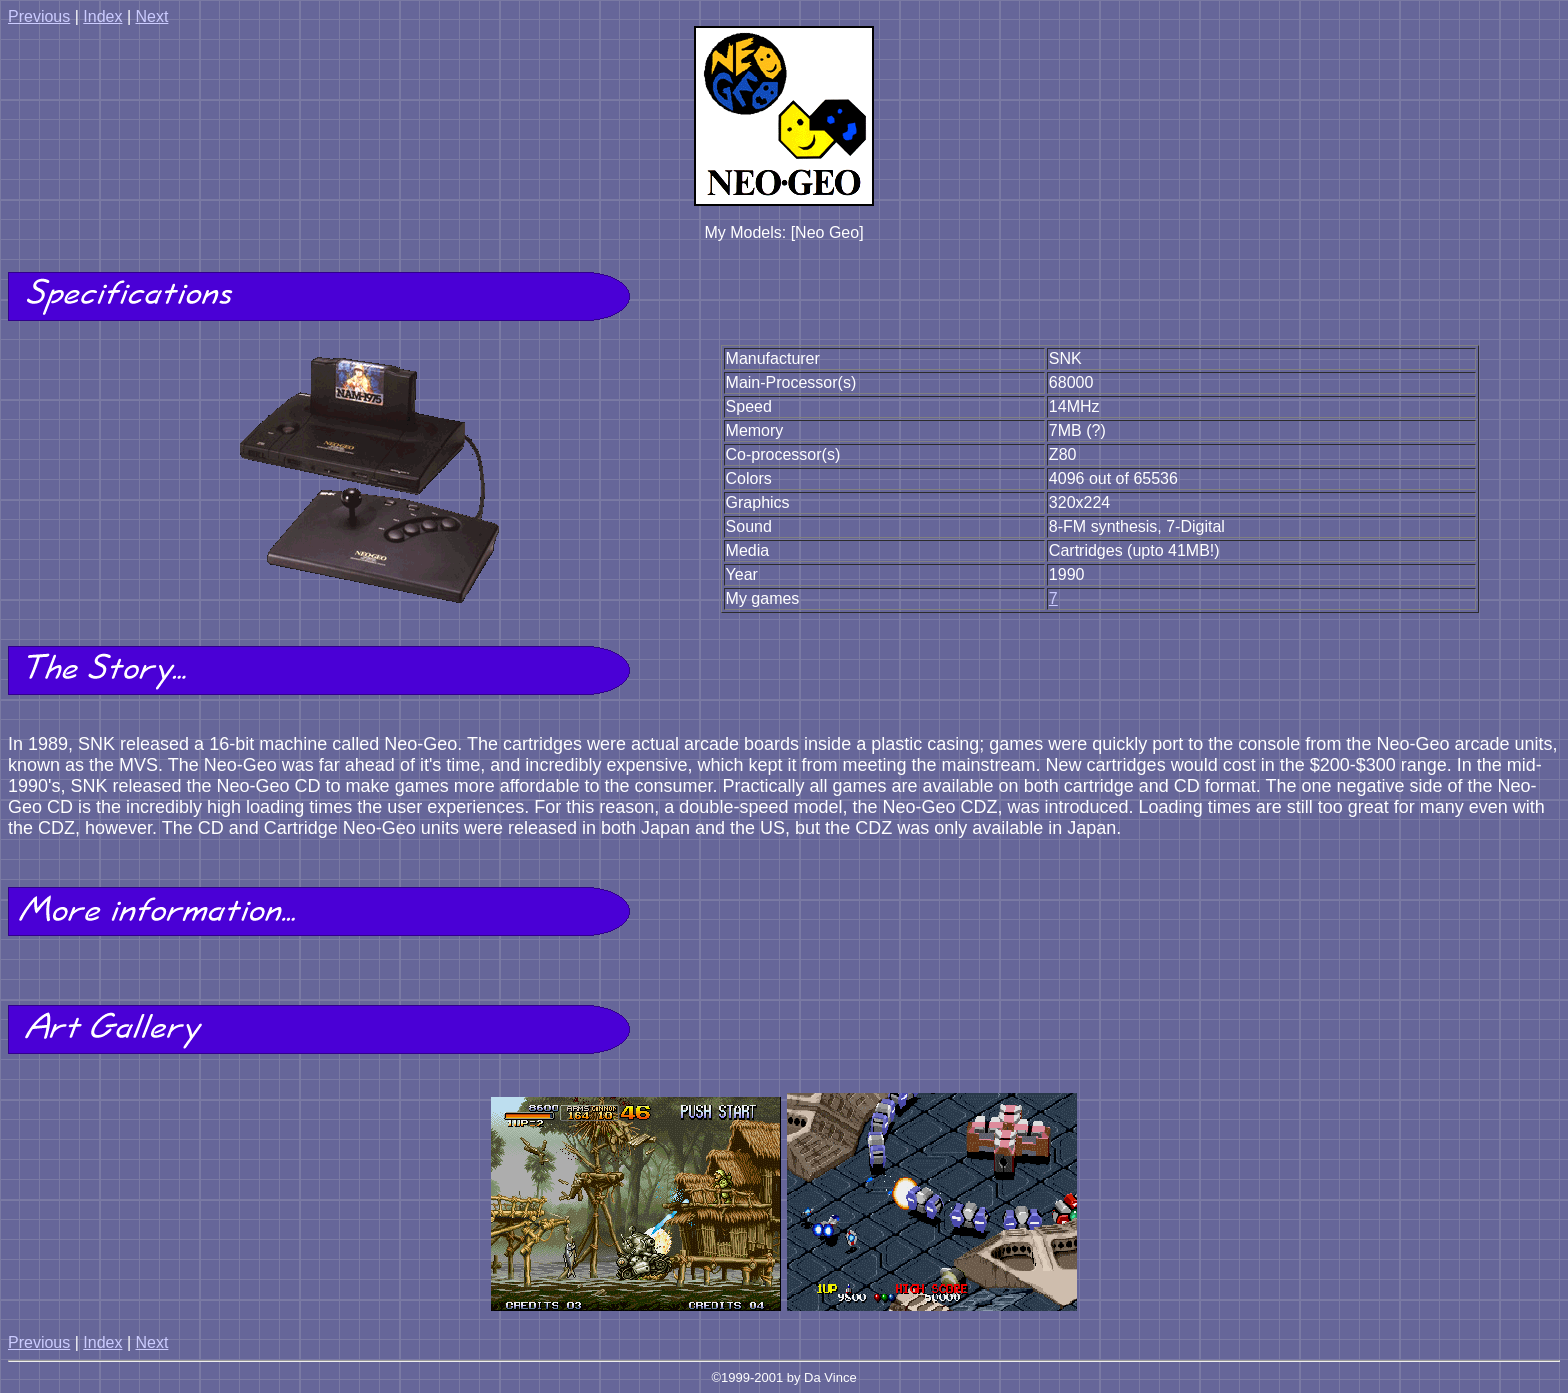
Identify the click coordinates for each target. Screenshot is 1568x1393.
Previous (39, 16)
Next (151, 16)
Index (102, 16)
